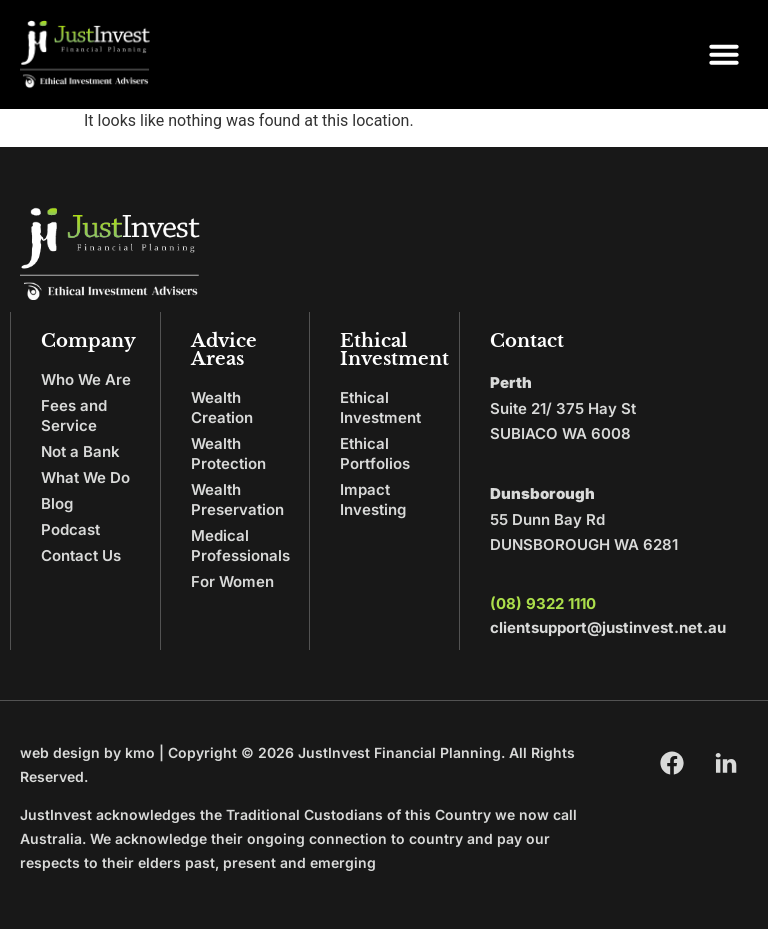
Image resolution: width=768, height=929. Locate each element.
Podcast (70, 529)
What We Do (85, 477)
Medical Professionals (240, 545)
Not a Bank (80, 451)
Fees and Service (74, 415)
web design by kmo (87, 752)
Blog (57, 503)
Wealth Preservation (237, 499)
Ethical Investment (380, 407)
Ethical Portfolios (375, 453)
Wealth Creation (222, 407)
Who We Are (86, 379)
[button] (724, 54)
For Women (232, 581)
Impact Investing (373, 499)
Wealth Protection (228, 453)
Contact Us (81, 555)
